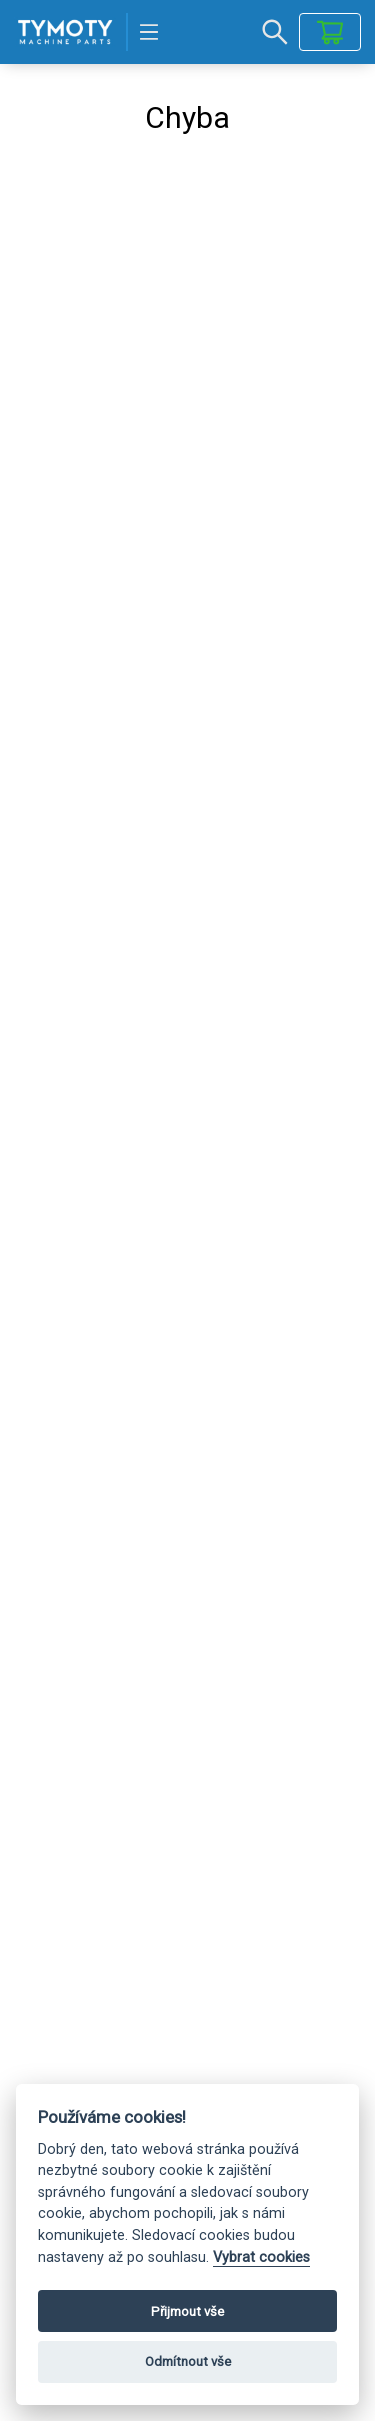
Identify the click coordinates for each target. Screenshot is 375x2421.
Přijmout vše (187, 2311)
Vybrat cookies (261, 2257)
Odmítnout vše (188, 2361)
